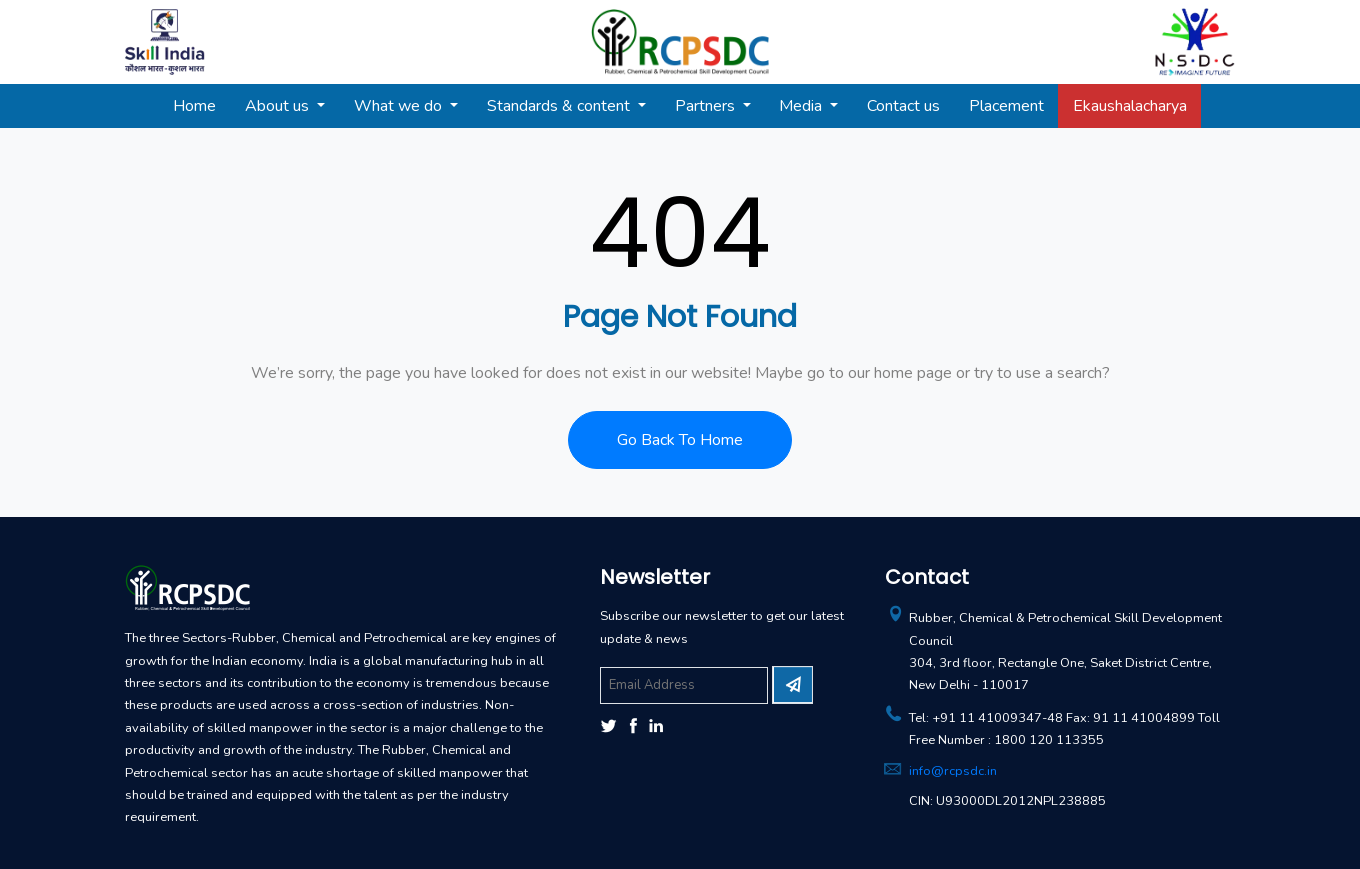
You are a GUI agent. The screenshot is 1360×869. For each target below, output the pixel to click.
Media (802, 106)
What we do (400, 106)
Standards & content (560, 106)
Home (194, 106)
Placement (1006, 106)
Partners (707, 106)
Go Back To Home (680, 440)
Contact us (903, 106)
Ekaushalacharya (1130, 106)
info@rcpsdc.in (953, 771)
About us (279, 106)
